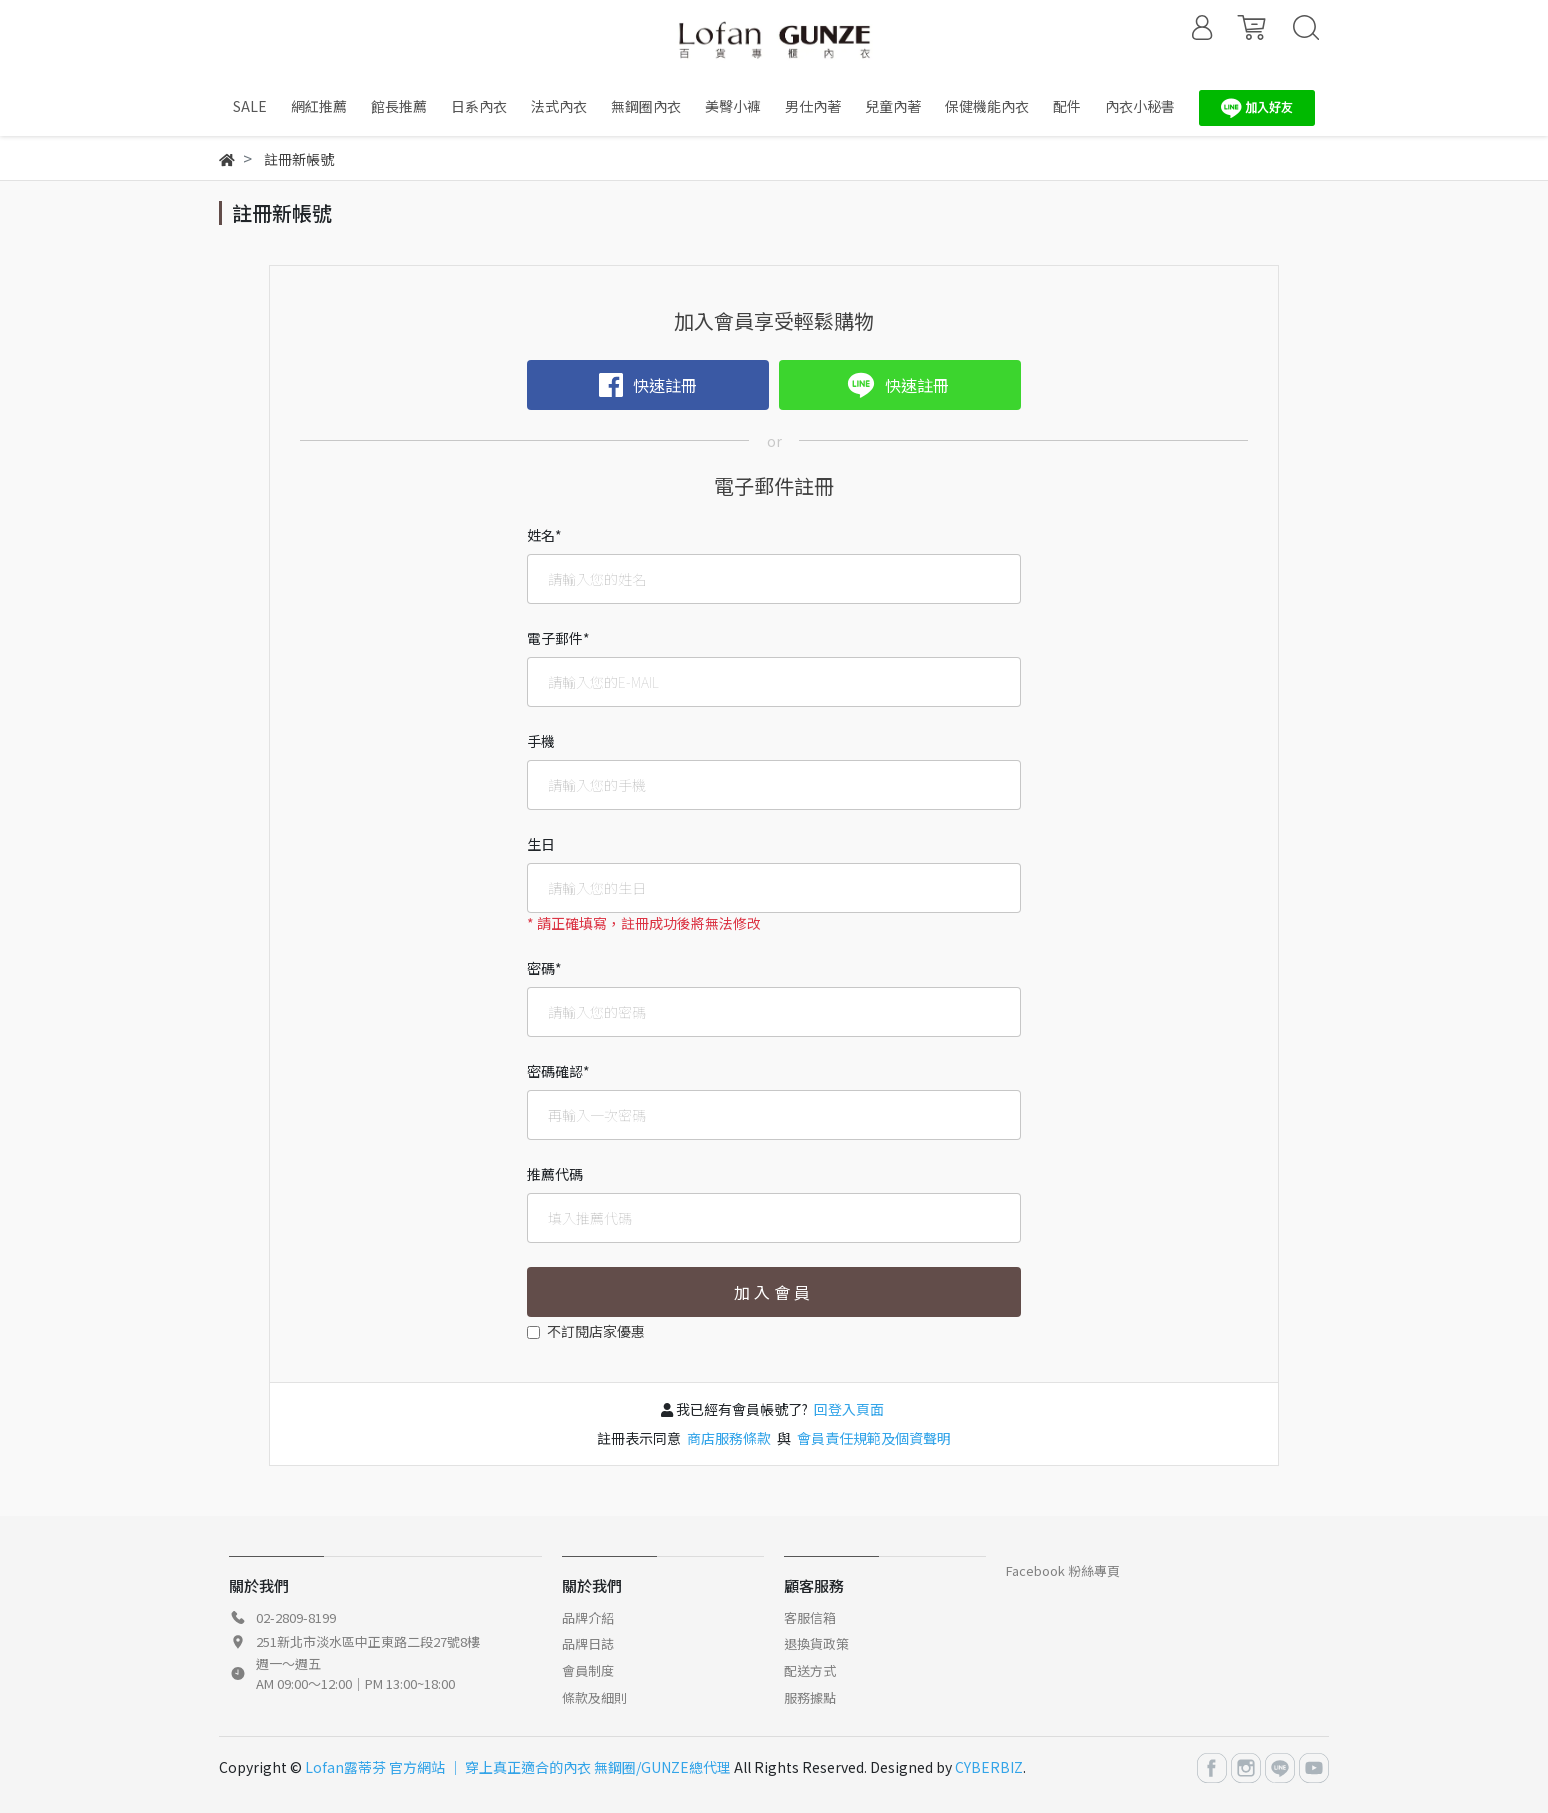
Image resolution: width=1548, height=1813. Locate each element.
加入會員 (774, 1292)
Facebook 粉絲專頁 (1063, 1570)
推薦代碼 (555, 1174)
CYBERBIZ (989, 1767)
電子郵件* (558, 638)
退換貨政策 (816, 1643)
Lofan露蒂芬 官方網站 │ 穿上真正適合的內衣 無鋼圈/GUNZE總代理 (518, 1767)
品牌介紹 (588, 1617)
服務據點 (810, 1697)
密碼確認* (558, 1071)
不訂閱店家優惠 (596, 1331)
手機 (541, 741)
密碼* (544, 968)
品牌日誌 (588, 1643)
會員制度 (588, 1670)
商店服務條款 (729, 1438)
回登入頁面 (849, 1409)
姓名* (544, 535)
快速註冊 (648, 385)
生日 (541, 844)
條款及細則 (594, 1697)
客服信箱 (810, 1617)
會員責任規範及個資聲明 (872, 1438)
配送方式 (810, 1670)
